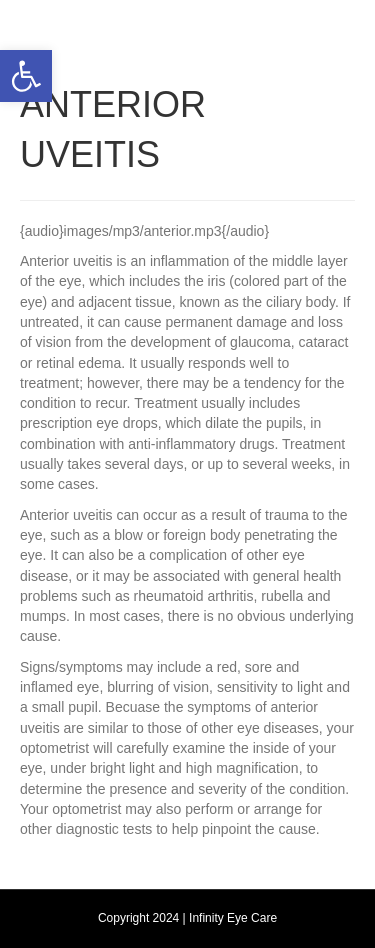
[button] (26, 76)
